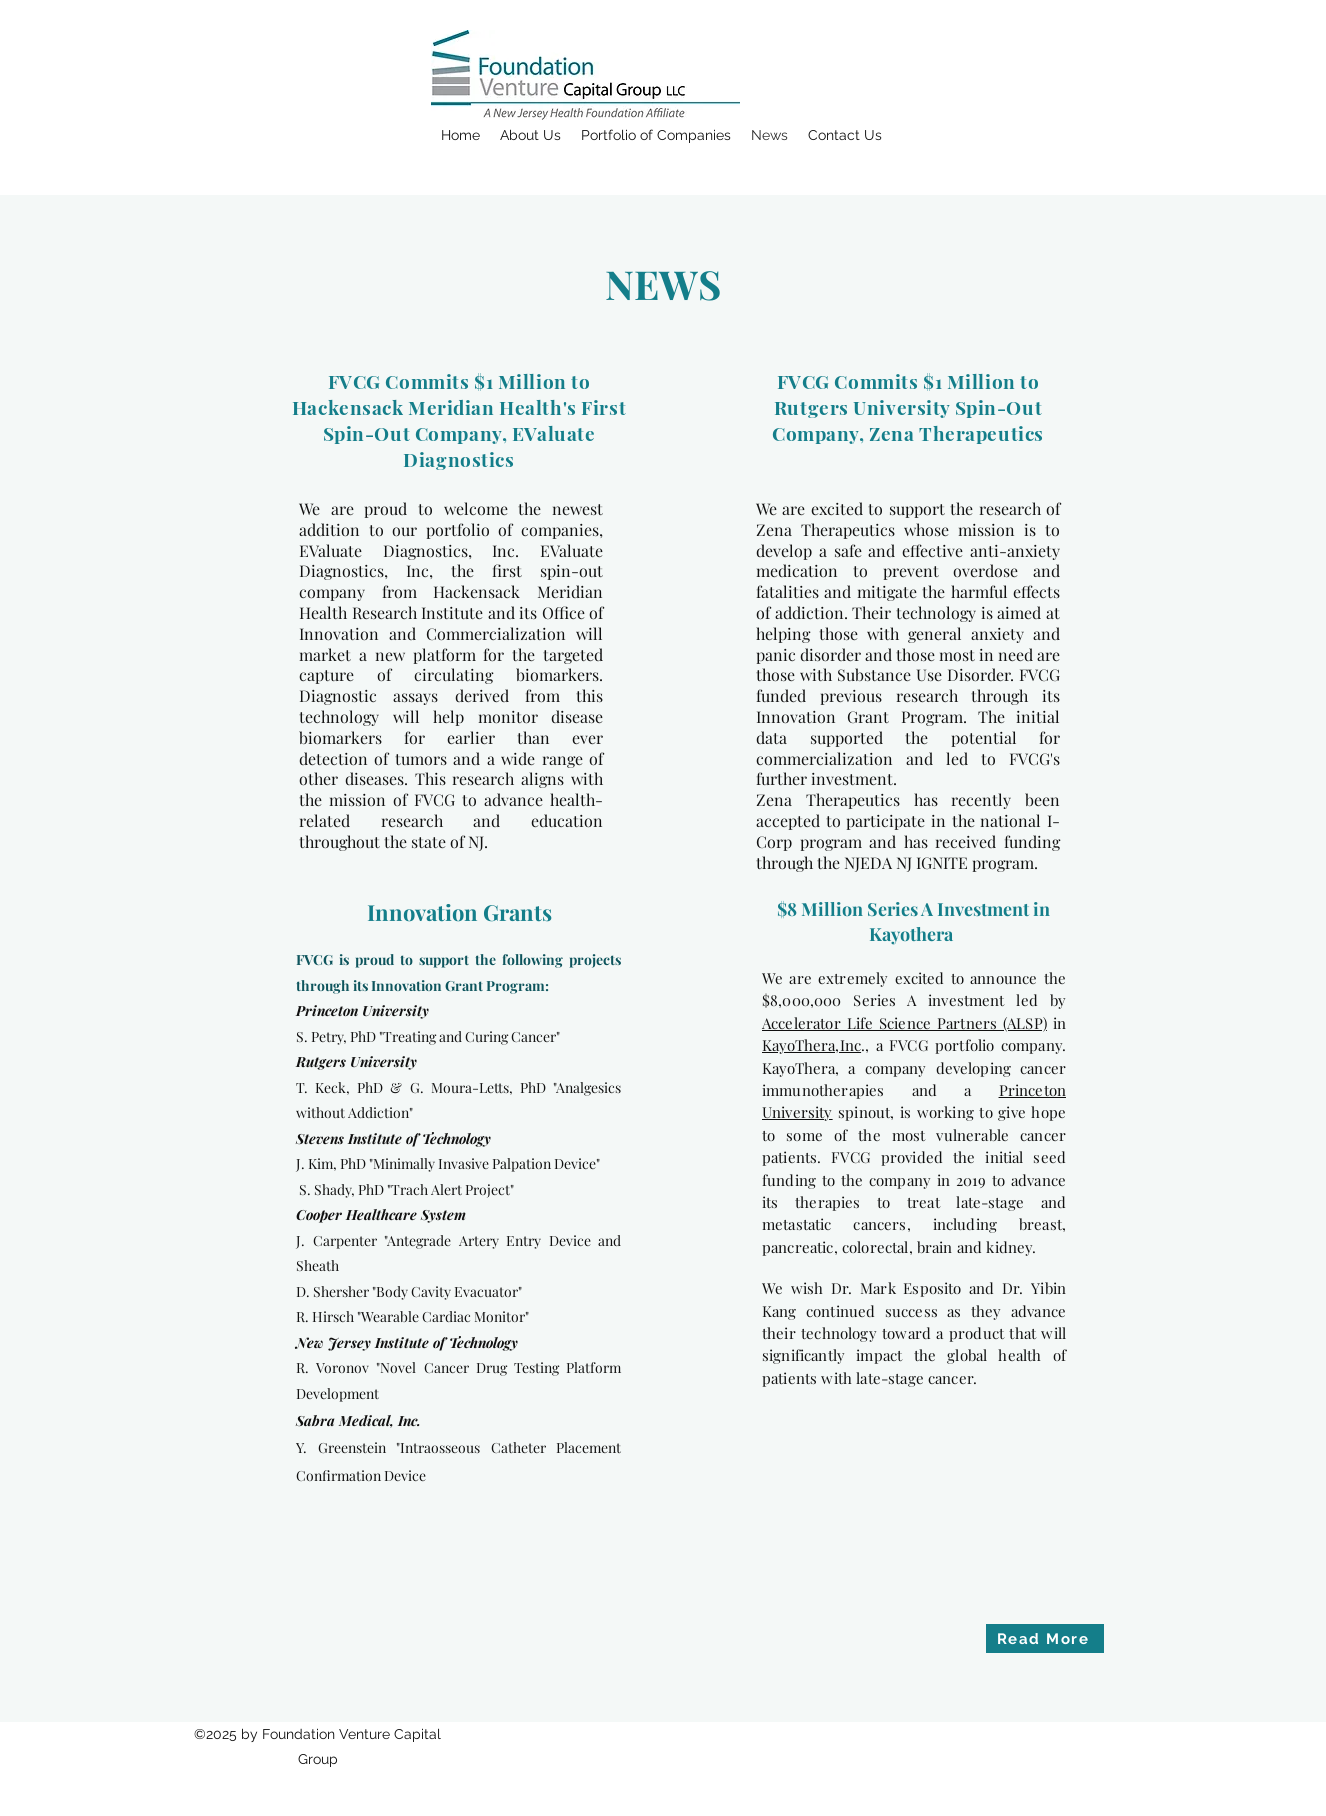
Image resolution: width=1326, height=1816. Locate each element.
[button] (530, 135)
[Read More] (1045, 1638)
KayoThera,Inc (811, 1045)
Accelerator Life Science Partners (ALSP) (904, 1023)
